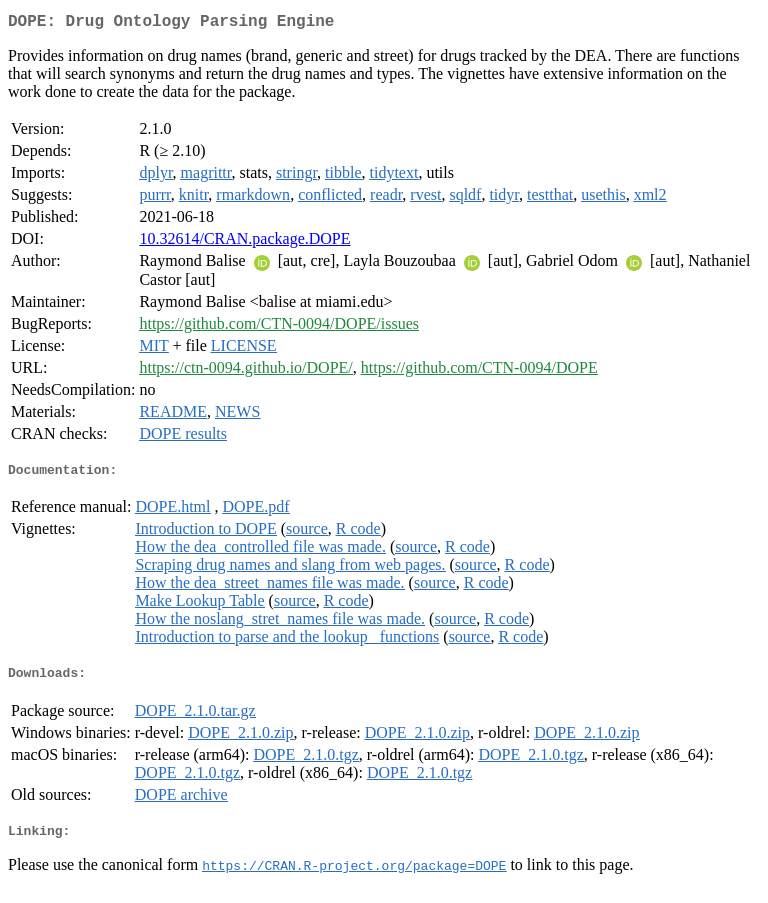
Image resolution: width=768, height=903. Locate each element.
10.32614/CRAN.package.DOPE (244, 242)
